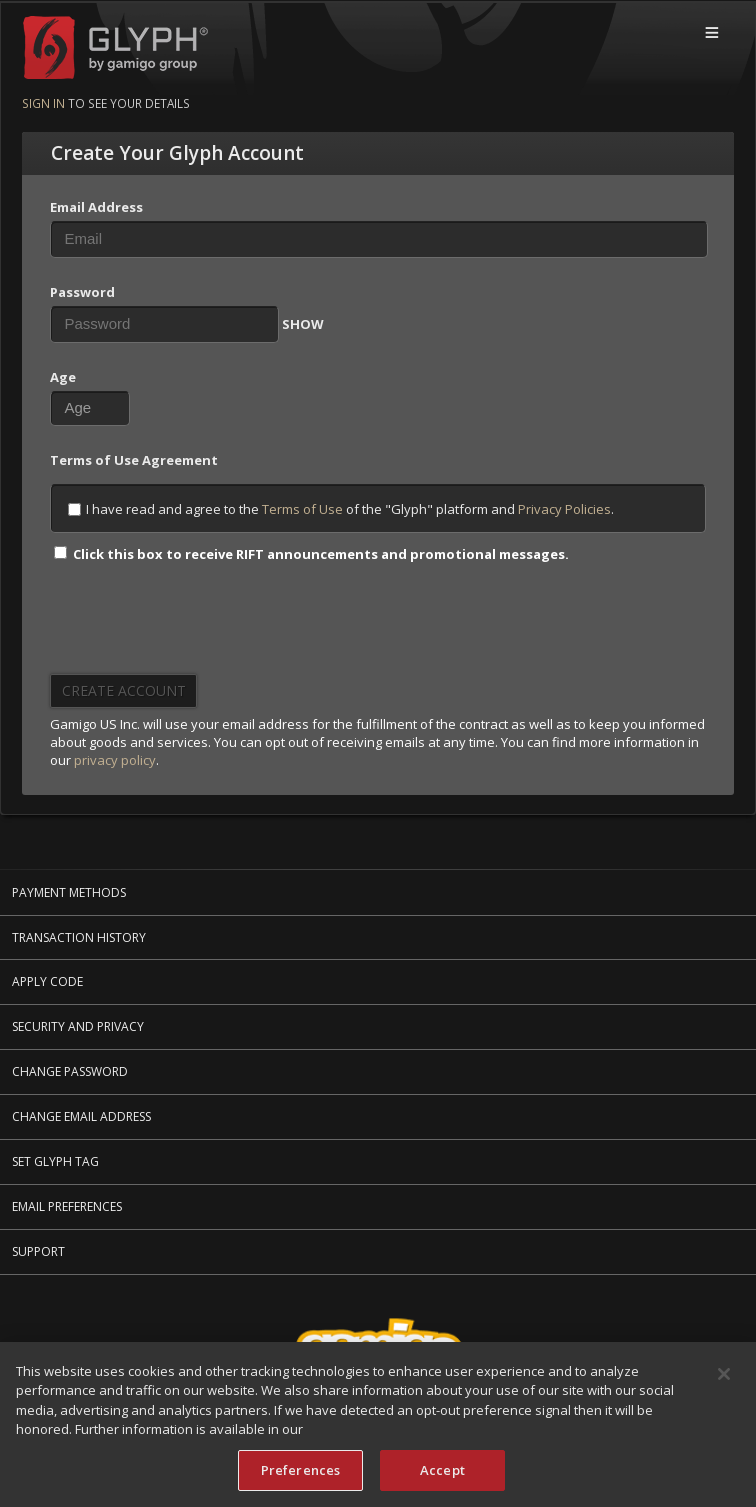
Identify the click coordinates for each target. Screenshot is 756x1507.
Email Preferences (67, 1206)
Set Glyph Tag (55, 1161)
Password (82, 292)
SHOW (303, 324)
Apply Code (47, 981)
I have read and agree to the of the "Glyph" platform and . (341, 509)
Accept (442, 1472)
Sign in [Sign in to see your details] (43, 103)
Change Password (70, 1071)
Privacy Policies (564, 509)
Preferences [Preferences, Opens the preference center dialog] (300, 1472)
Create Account (124, 690)
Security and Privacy (78, 1026)
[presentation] (202, 625)
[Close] (724, 1376)
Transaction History (79, 937)
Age (63, 377)
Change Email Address (81, 1116)
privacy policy (115, 760)
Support (38, 1251)
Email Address (96, 207)
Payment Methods (69, 892)
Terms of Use (302, 509)
